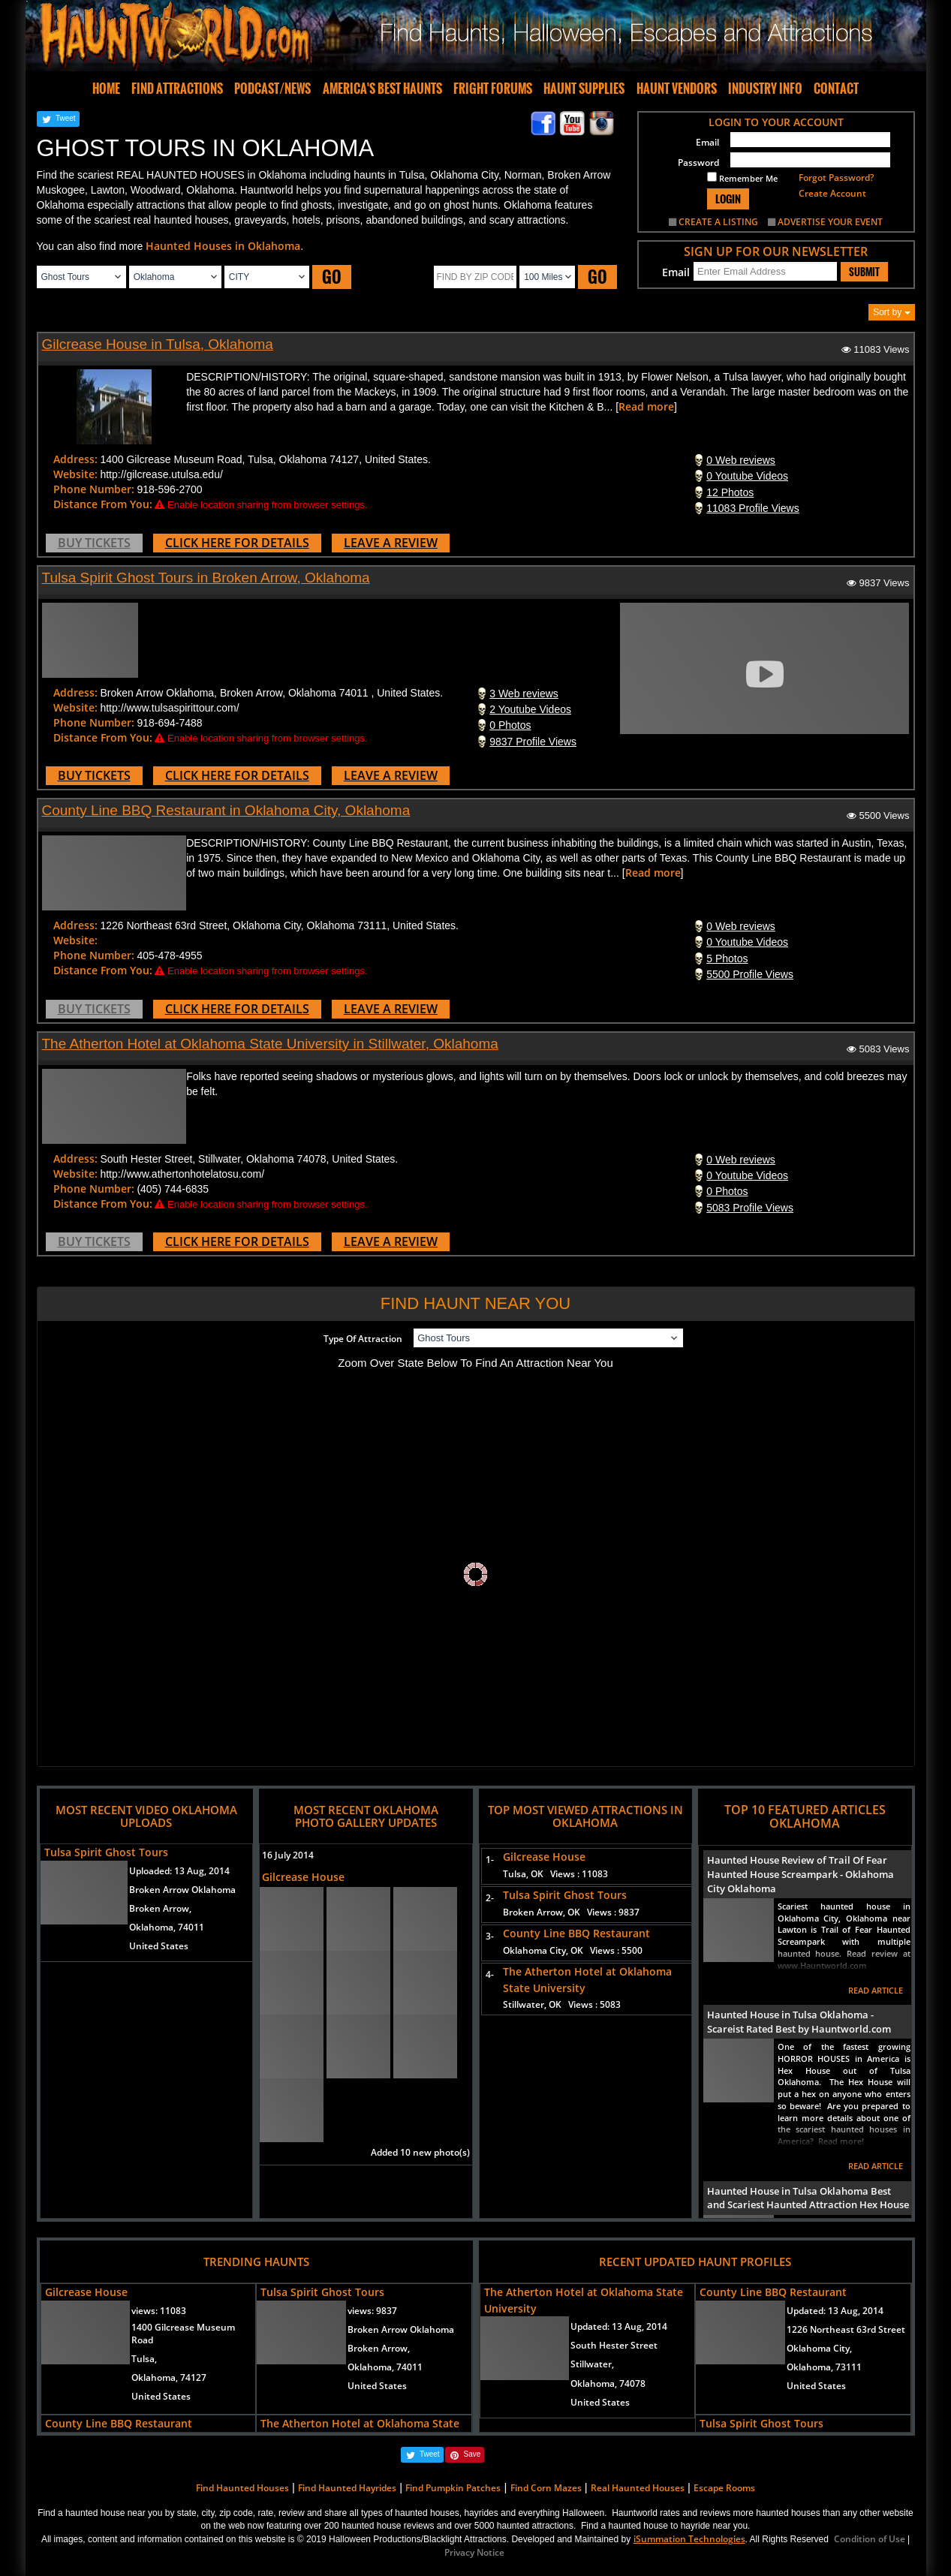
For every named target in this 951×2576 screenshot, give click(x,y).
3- (487, 1936)
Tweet (66, 118)
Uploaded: (179, 1870)
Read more (646, 406)
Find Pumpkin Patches (453, 2487)
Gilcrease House (303, 1877)
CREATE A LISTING (718, 221)
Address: (75, 459)
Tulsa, (144, 2358)
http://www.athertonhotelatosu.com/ (182, 1174)
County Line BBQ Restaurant (576, 1933)
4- (487, 1974)
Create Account (832, 193)
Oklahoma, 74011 (166, 1927)
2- (487, 1897)
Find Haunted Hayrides (347, 2487)
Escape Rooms (724, 2487)
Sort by (891, 312)
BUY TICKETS (94, 542)
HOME (106, 89)
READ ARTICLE (875, 1990)
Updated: (618, 2326)
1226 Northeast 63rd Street (846, 2329)
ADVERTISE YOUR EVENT (830, 221)
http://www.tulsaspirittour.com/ (169, 708)
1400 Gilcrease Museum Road (183, 2333)
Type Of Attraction (363, 1338)
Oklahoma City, (819, 2348)
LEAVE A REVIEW (391, 542)
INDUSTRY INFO (765, 89)
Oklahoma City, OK (573, 1950)
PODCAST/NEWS (272, 89)
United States (158, 1946)
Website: (75, 474)
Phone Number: (93, 489)
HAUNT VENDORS (677, 89)
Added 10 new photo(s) (420, 2152)
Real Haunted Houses (638, 2487)
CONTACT (836, 89)
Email (707, 142)
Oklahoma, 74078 (608, 2383)
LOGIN (728, 198)
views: (158, 2310)
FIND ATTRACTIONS (177, 89)
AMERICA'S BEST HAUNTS (382, 89)
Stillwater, (592, 2364)
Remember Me (742, 178)
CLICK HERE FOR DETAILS (237, 542)
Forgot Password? (836, 177)
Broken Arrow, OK (571, 1912)
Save (471, 2454)
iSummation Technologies (689, 2538)
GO (332, 276)
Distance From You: (102, 504)
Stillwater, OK (562, 2004)
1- (487, 1859)
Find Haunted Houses (242, 2487)
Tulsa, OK (555, 1873)
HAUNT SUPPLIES (583, 89)
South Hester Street (614, 2345)
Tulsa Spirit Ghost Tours (106, 1852)
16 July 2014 (288, 1855)
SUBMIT (864, 271)
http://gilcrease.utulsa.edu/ (161, 474)
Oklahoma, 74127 (168, 2377)
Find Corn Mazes (546, 2487)
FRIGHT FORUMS (492, 89)
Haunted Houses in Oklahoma (223, 246)
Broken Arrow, (160, 1908)
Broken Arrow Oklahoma (182, 1889)
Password (698, 162)
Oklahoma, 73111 (824, 2367)
